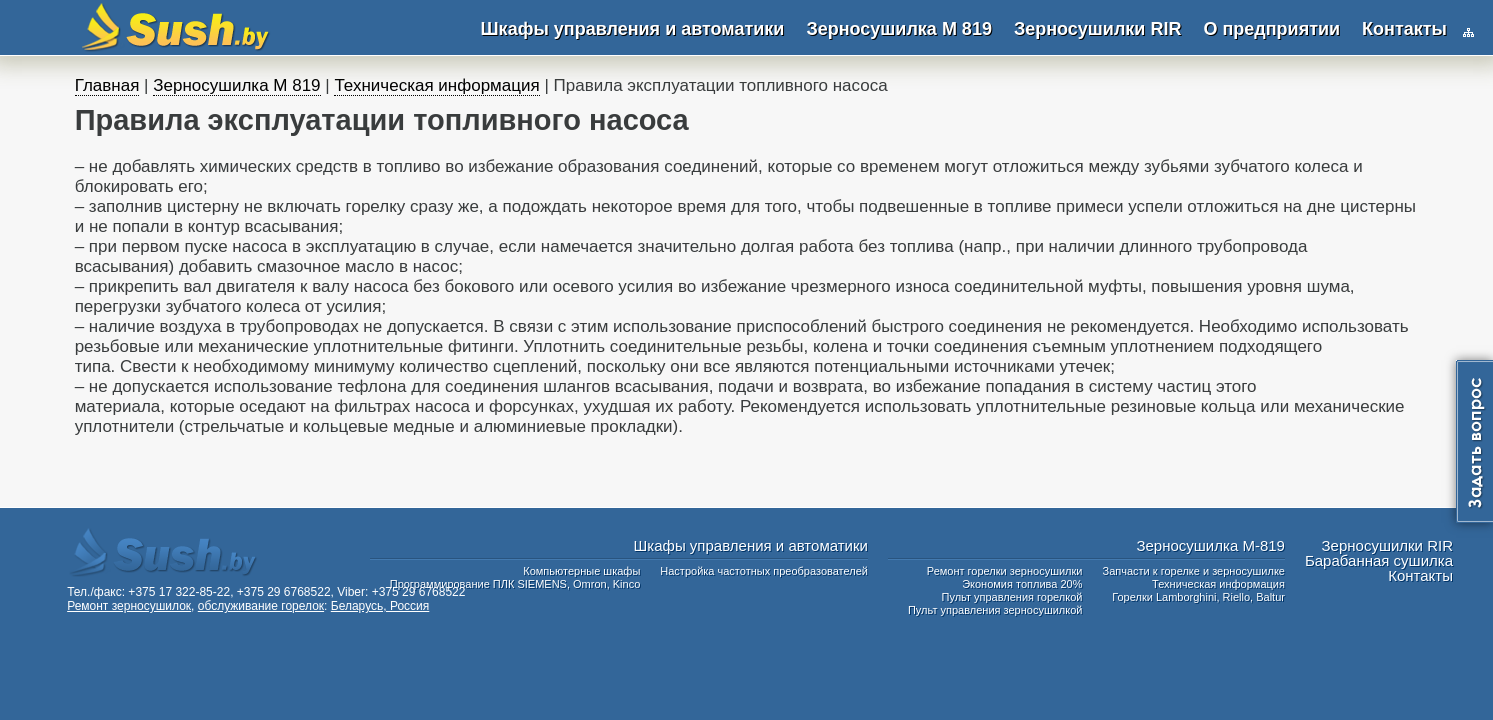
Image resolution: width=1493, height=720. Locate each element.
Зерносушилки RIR (1098, 29)
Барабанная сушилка (1379, 560)
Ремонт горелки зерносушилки (1005, 571)
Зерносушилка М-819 (1210, 546)
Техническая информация (436, 85)
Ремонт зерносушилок (129, 606)
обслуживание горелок (261, 606)
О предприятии (1271, 29)
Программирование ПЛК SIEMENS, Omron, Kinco (515, 584)
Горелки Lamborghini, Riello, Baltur (1198, 597)
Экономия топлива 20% (1022, 584)
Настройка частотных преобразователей (764, 571)
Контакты (1404, 29)
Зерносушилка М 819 (898, 29)
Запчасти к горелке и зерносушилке (1193, 571)
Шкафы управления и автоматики (633, 29)
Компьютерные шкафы (581, 571)
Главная (107, 85)
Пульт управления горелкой (1012, 597)
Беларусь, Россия (380, 606)
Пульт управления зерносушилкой (995, 610)
